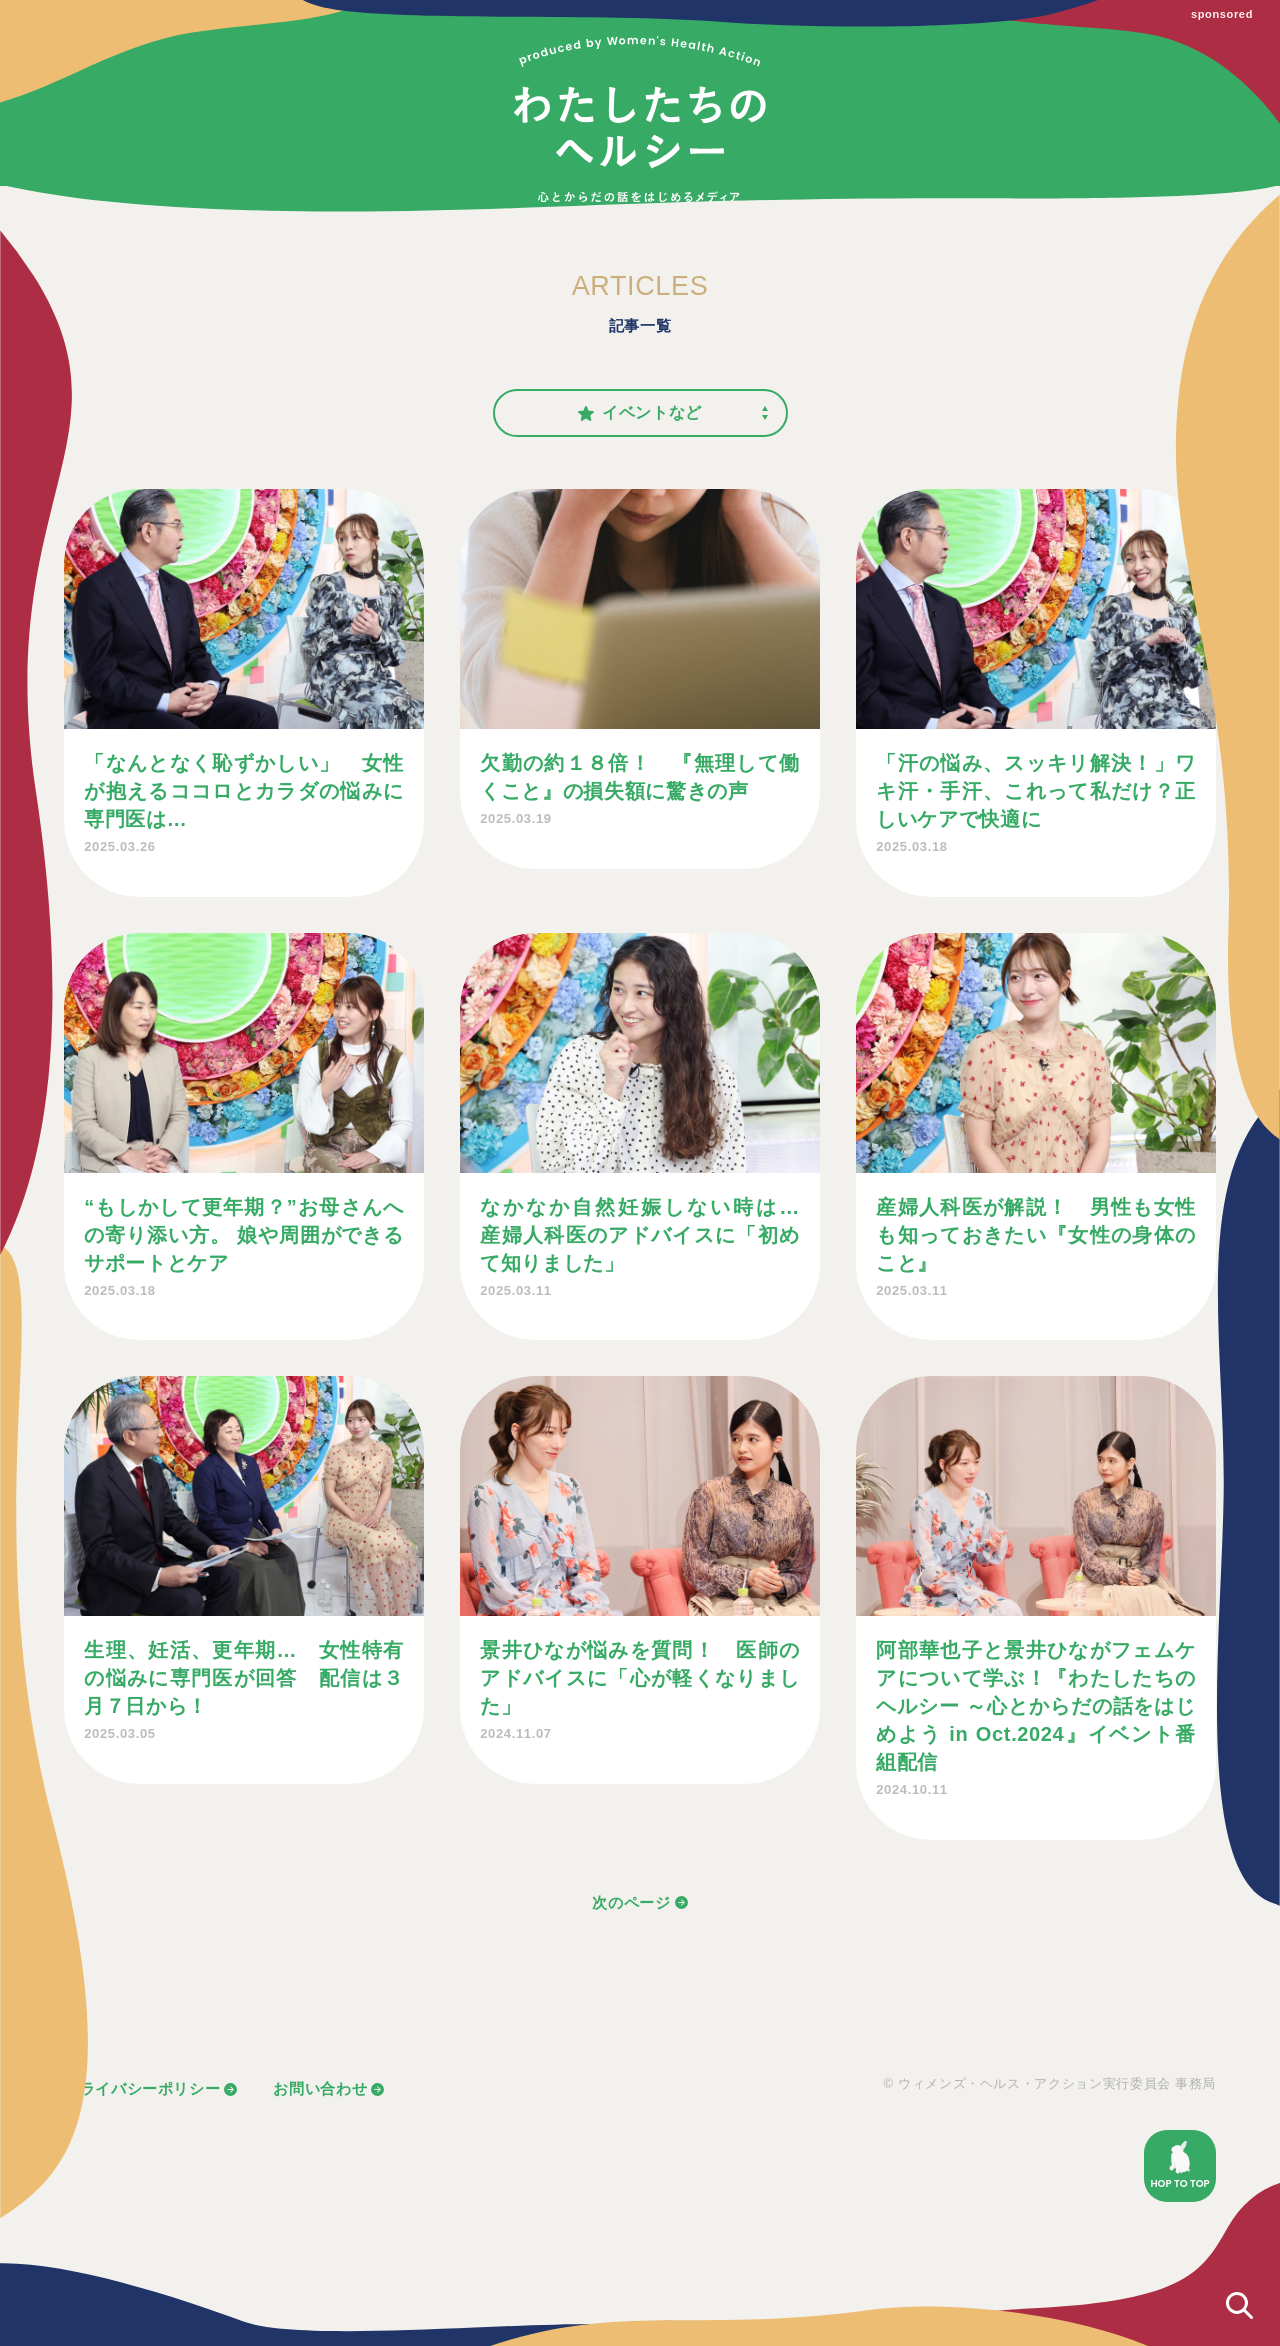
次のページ (631, 1902)
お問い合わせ (320, 2088)
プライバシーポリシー (142, 2088)
